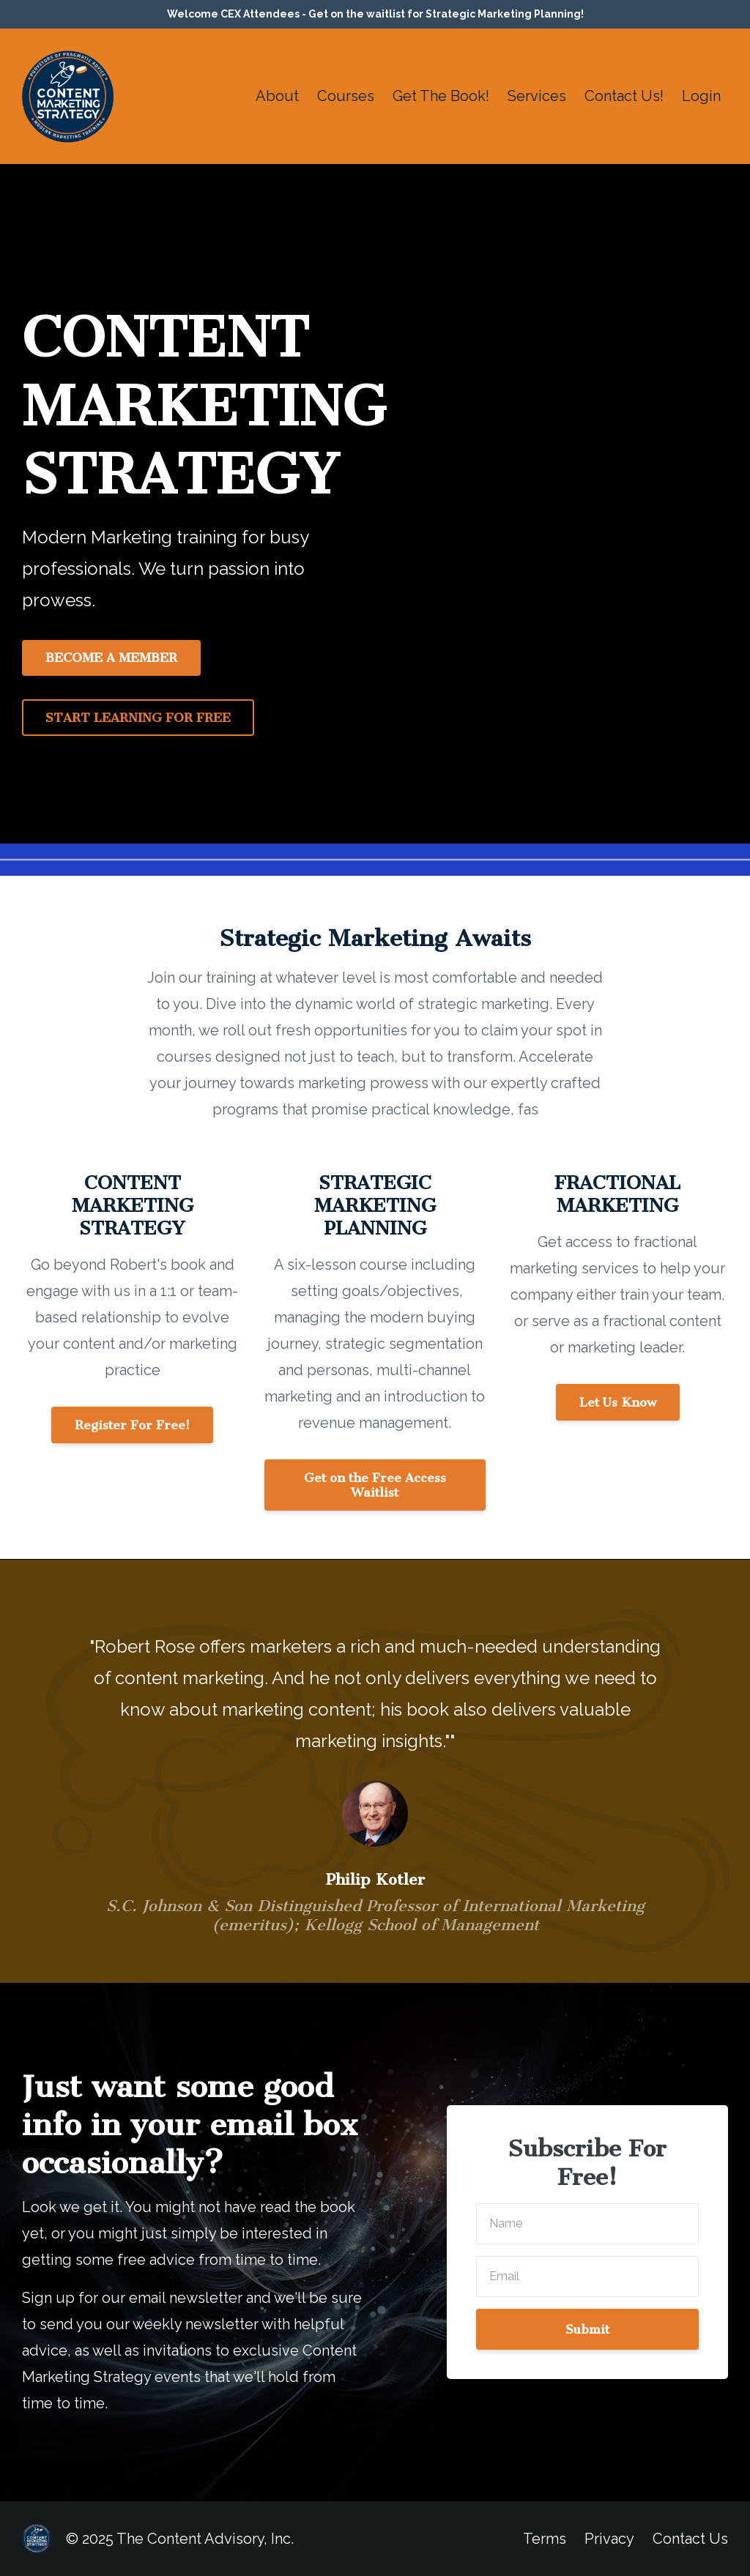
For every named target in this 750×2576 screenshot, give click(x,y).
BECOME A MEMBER (111, 657)
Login (701, 96)
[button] (132, 1423)
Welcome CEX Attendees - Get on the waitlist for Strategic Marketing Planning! (375, 14)
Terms (544, 2538)
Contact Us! (624, 96)
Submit (587, 2329)
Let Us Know (617, 1402)
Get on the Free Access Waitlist (375, 1485)
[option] (375, 1771)
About (277, 96)
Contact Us (690, 2538)
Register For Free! (132, 1425)
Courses (345, 96)
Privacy (609, 2538)
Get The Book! (441, 96)
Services (537, 96)
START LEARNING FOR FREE (138, 717)
